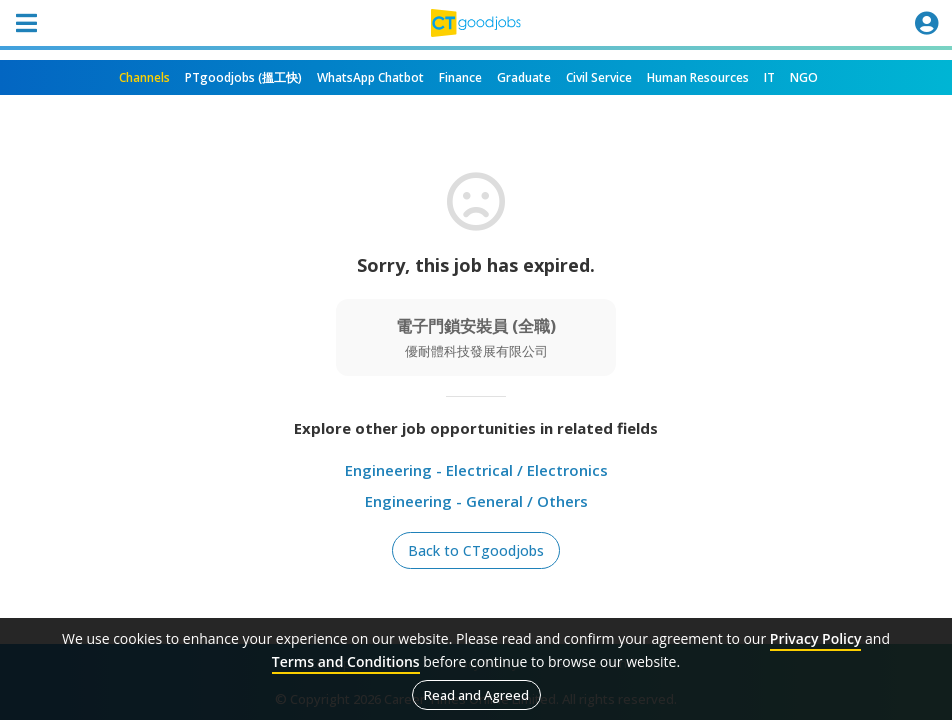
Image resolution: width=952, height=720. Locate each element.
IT (769, 77)
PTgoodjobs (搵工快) (243, 77)
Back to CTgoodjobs (476, 550)
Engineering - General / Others (476, 501)
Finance (460, 77)
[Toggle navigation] (26, 23)
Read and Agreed (476, 695)
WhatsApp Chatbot (370, 77)
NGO (804, 77)
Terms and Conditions (346, 661)
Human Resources (698, 77)
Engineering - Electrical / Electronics (476, 470)
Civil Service (599, 77)
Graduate (524, 77)
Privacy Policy (816, 638)
